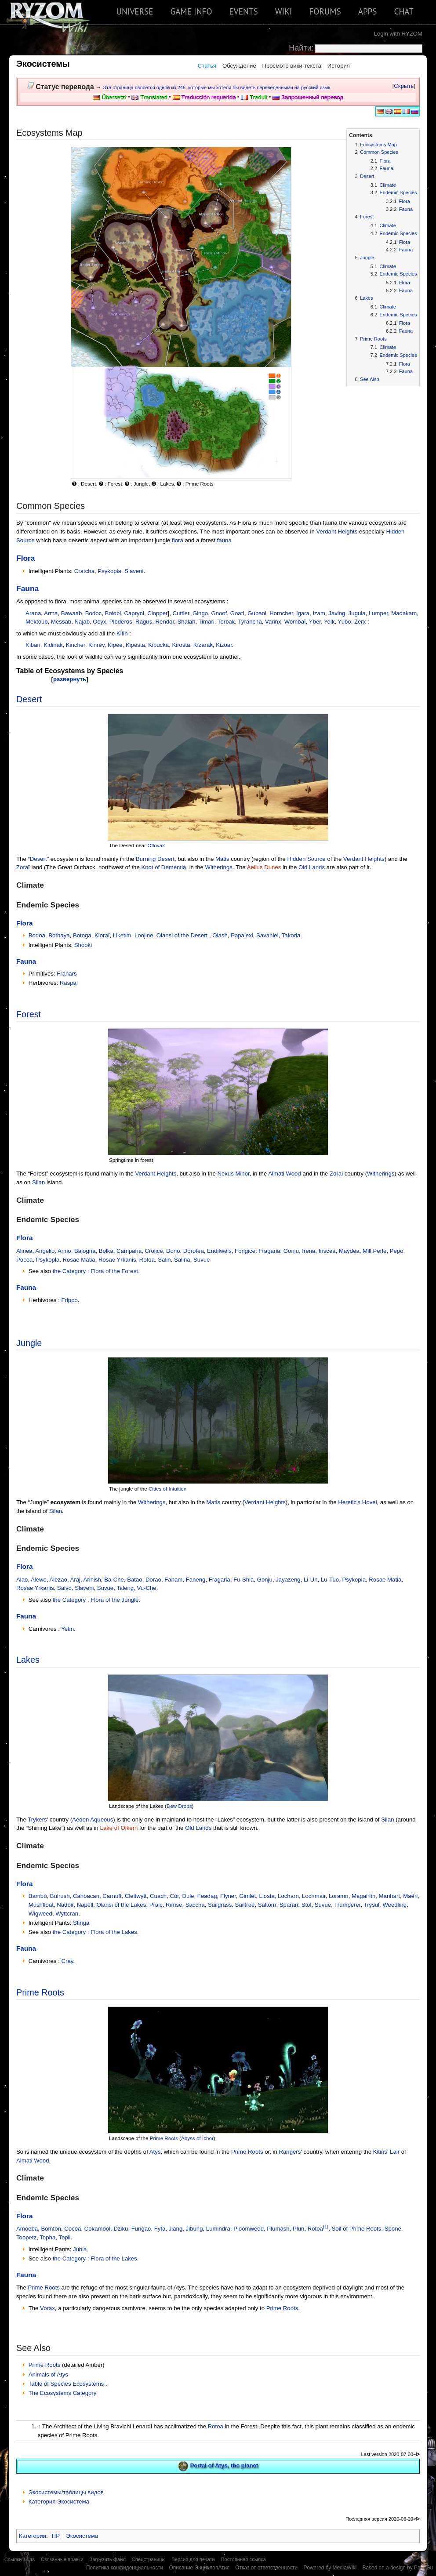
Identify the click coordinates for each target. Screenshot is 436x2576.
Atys (155, 2151)
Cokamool (97, 2229)
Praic (156, 1904)
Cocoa (72, 2229)
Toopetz (26, 2237)
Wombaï (295, 621)
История (338, 65)
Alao (22, 1579)
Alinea (24, 1251)
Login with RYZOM (398, 33)
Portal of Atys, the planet (224, 2466)
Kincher (75, 645)
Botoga (82, 935)
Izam (318, 613)
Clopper (157, 613)
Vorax (47, 2308)
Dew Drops (179, 1806)
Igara (302, 613)
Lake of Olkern (119, 1828)
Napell (85, 1904)
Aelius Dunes (264, 867)
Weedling (394, 1904)
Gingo (200, 613)
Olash (219, 935)
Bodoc (93, 613)
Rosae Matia (79, 1259)
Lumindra (218, 2229)
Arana (33, 613)
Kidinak (53, 645)
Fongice (245, 1251)
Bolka (106, 1251)
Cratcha (84, 571)
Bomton (51, 2229)
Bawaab (71, 613)
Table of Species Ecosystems (67, 2383)
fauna (224, 540)
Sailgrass (220, 1904)
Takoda (291, 935)
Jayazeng (288, 1579)
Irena (308, 1251)
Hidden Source (306, 859)
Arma (51, 613)
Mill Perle (374, 1251)
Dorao (153, 1579)
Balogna (84, 1251)
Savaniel (267, 935)
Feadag (207, 1896)
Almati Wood (284, 1173)
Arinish (92, 1579)
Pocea (24, 1259)
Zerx (360, 621)
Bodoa (37, 935)
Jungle (29, 1343)
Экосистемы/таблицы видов (66, 2492)
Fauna (27, 588)
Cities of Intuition (167, 1488)
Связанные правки (62, 2559)
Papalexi (242, 935)
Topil (64, 2237)
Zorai (336, 1173)
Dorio (173, 1251)
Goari (237, 613)
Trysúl (371, 1904)
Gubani (256, 613)
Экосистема (82, 2535)
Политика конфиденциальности (124, 2568)
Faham (173, 1579)
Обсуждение (239, 65)
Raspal (69, 983)
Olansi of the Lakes (121, 1904)
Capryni (134, 613)
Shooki (83, 945)
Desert (29, 699)
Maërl (410, 1896)
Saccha (195, 1904)
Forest (28, 1014)
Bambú (38, 1896)
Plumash (278, 2229)
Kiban (32, 645)
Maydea (349, 1251)
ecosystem (65, 1502)
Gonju (291, 1251)
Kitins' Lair (386, 2151)
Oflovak (156, 845)
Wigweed (40, 1913)
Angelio (44, 1251)
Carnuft (111, 1896)
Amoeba (27, 2229)
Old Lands (311, 867)
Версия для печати (193, 2559)
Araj (75, 1579)
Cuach (158, 1896)
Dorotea (193, 1251)
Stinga (81, 1922)
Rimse (174, 1904)
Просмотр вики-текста (291, 65)
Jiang (176, 2229)
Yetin (67, 1628)
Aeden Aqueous (92, 1819)
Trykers (37, 1819)
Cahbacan (86, 1896)
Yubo (344, 621)
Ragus (143, 621)
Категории (32, 2535)
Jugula (357, 613)
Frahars (66, 973)
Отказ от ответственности (266, 2568)
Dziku (120, 2229)
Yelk (329, 621)
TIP (55, 2535)
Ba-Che (114, 1579)
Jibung (194, 2229)
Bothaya (58, 935)
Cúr (174, 1896)
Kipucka (158, 645)
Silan (38, 1182)
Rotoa (147, 1259)
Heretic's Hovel (357, 1502)
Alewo (39, 1579)
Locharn (288, 1896)
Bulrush (60, 1896)
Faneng (196, 1579)
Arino (64, 1251)
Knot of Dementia (163, 867)
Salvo (64, 1588)
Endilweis (219, 1251)
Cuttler (180, 613)
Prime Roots (40, 1992)
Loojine (143, 935)
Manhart (389, 1896)
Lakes (28, 1660)
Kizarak (203, 645)
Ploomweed (248, 2229)
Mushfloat (41, 1904)
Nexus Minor (233, 1173)
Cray (67, 1961)
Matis (222, 859)
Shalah (186, 621)
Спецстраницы (149, 2559)
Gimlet (247, 1896)
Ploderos (120, 621)
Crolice (154, 1251)
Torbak (226, 621)
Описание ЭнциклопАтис (199, 2568)
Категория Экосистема (59, 2501)
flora (177, 540)
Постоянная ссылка (243, 2559)
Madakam (404, 613)
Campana (129, 1251)
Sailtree (245, 1904)
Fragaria (269, 1251)
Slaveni (133, 571)
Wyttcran (66, 1913)
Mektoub (36, 621)
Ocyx (99, 621)
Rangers (290, 2151)
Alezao (58, 1579)
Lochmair (314, 1896)
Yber (315, 621)
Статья (207, 65)
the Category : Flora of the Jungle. (96, 1599)
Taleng (125, 1588)
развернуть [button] (69, 679)
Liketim (122, 935)
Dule (188, 1896)
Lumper (378, 613)
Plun (298, 2229)
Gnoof (219, 613)
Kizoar (224, 645)
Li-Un (311, 1579)
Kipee (115, 645)
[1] (325, 2226)
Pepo (396, 1251)
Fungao (141, 2229)
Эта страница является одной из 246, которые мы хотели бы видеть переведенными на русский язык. (217, 87)
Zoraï (23, 867)
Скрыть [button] (404, 86)
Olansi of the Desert (182, 935)
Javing (336, 613)
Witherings (219, 867)
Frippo (69, 1300)
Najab (82, 621)
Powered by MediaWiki (329, 2568)
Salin (164, 1259)
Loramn (339, 1896)
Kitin (122, 633)
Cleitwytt (136, 1896)
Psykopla (109, 571)
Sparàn (289, 1904)
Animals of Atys (48, 2374)
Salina (182, 1259)
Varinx (273, 621)
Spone (393, 2229)
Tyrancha (250, 621)
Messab (61, 621)
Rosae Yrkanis (117, 1259)
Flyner (228, 1896)
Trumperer (347, 1904)
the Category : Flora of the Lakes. (96, 1932)
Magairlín (363, 1896)
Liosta (267, 1896)
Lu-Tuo (330, 1579)
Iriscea (327, 1251)
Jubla (80, 2249)
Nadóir (65, 1904)
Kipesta (135, 645)
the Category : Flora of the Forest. (96, 1271)
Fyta (160, 2229)
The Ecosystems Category (63, 2393)
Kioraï (101, 935)
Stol (307, 1904)
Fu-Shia (243, 1579)
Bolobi (113, 613)
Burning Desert (155, 859)
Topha (47, 2237)
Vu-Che (146, 1588)
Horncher (281, 613)
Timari (206, 621)
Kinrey (96, 645)
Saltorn (267, 1904)
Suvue (201, 1259)
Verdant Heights (336, 531)
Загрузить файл (107, 2559)
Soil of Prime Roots (357, 2229)
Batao (134, 1579)
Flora (25, 558)
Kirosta (181, 645)
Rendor (165, 621)
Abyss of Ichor (197, 2138)
